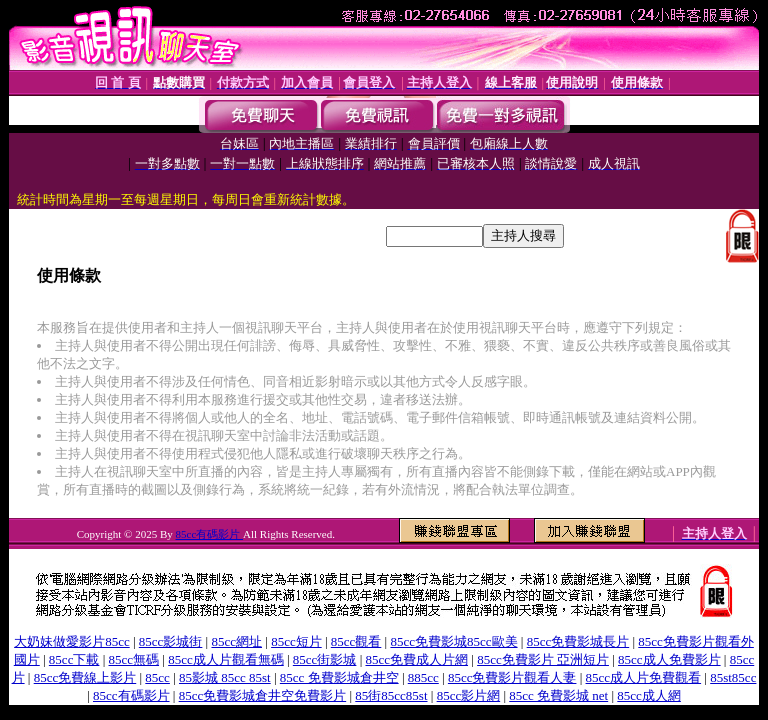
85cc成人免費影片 (669, 659)
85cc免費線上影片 (85, 677)
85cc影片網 (469, 695)
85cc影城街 (171, 641)
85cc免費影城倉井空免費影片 (263, 695)
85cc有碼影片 (210, 534)
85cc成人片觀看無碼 (226, 659)
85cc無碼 (134, 659)
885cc (423, 677)
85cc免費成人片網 (416, 659)
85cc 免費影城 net (558, 695)
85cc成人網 (649, 695)
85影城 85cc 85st (225, 677)
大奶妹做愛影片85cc (72, 641)
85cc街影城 (325, 659)
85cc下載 (74, 659)
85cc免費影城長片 (578, 641)
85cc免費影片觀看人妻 (512, 677)
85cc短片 (296, 641)
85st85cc (733, 677)
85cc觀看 (356, 641)
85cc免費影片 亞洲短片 (543, 659)
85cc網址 (236, 641)
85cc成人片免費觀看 (644, 677)
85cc (157, 677)
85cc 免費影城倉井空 (339, 677)
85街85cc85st (391, 695)
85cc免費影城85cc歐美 (453, 641)
